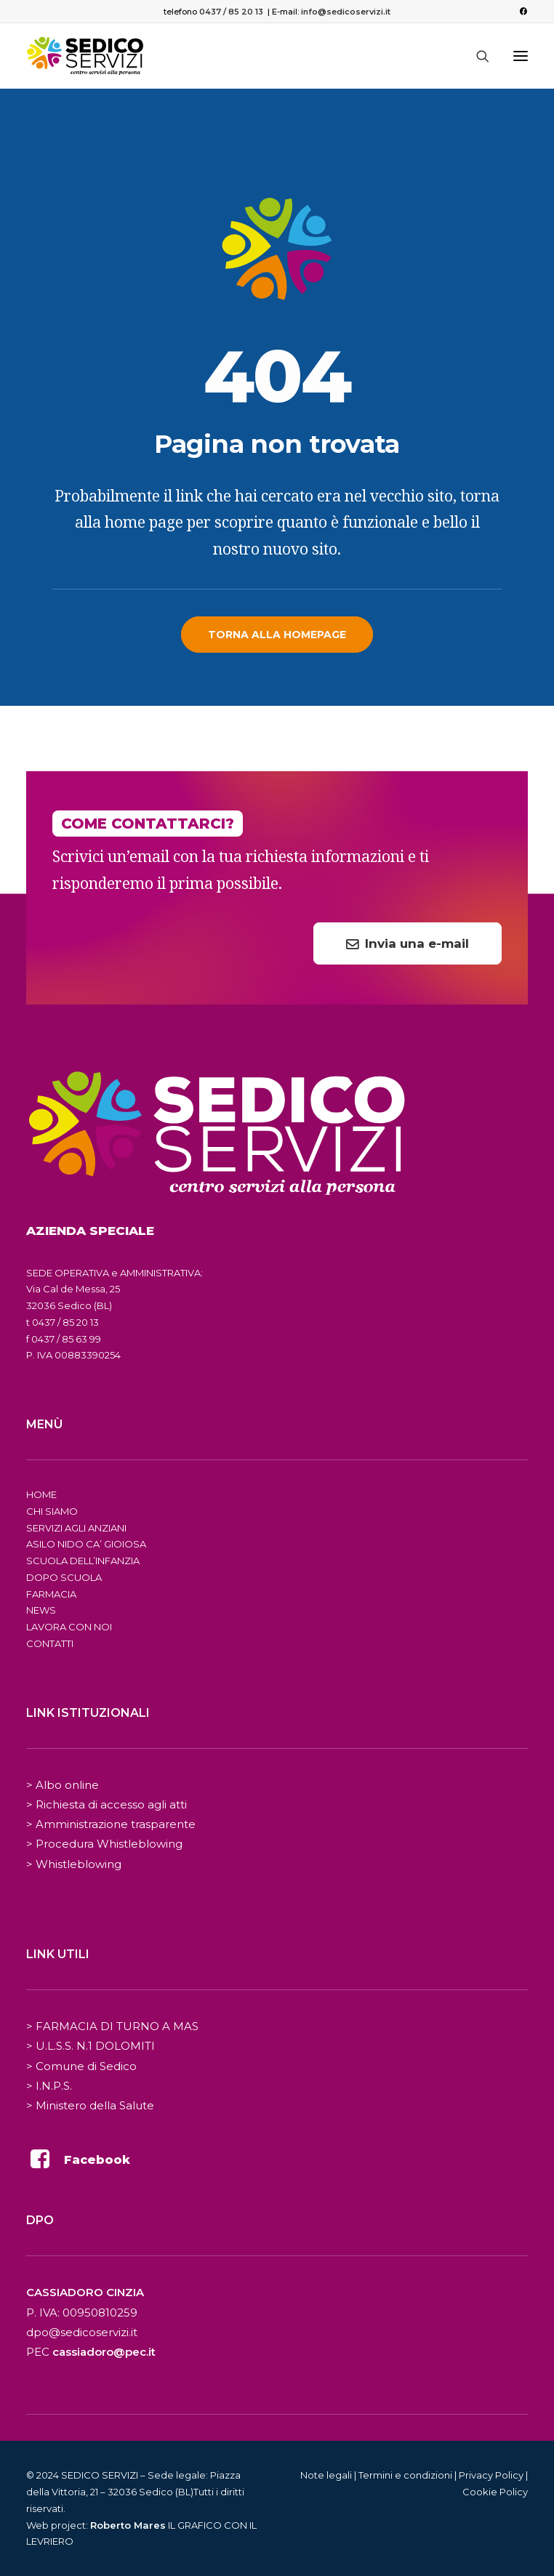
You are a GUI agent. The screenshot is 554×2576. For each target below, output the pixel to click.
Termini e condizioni (405, 2475)
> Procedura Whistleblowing (104, 1844)
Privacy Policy (491, 2475)
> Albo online (62, 1785)
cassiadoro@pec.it (104, 2352)
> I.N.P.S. (49, 2086)
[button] (523, 11)
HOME (41, 1494)
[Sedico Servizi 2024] (85, 56)
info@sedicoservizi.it (345, 12)
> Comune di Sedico (81, 2066)
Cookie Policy (495, 2491)
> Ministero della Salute (90, 2105)
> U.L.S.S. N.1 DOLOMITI (90, 2046)
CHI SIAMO (52, 1511)
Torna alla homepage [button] (277, 634)
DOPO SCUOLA (64, 1577)
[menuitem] (523, 11)
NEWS (41, 1610)
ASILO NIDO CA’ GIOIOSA (86, 1544)
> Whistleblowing (73, 1864)
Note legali (326, 2475)
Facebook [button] (97, 2160)
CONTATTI (49, 1643)
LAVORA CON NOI (69, 1627)
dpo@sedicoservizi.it (81, 2332)
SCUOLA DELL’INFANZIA (83, 1560)
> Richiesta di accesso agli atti (106, 1804)
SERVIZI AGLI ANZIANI (76, 1528)
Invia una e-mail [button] (407, 943)
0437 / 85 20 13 (231, 12)
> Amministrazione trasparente (111, 1824)
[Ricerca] (476, 56)
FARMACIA (51, 1594)
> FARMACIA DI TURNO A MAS (112, 2026)
